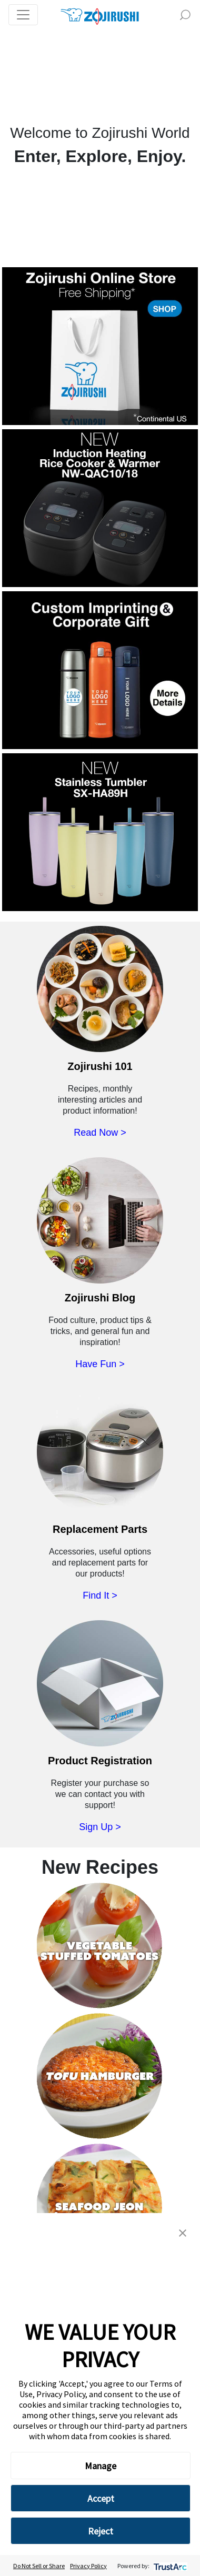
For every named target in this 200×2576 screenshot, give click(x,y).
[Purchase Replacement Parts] (100, 1462)
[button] (182, 2232)
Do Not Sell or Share (39, 2566)
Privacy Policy (88, 2566)
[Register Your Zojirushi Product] (100, 1693)
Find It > (100, 1595)
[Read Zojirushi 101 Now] (100, 999)
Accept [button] (100, 2498)
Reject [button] (100, 2531)
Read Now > (100, 1132)
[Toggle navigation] (23, 14)
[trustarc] (169, 2565)
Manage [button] (100, 2466)
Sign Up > (100, 1827)
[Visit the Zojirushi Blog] (100, 1230)
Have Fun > (100, 1364)
